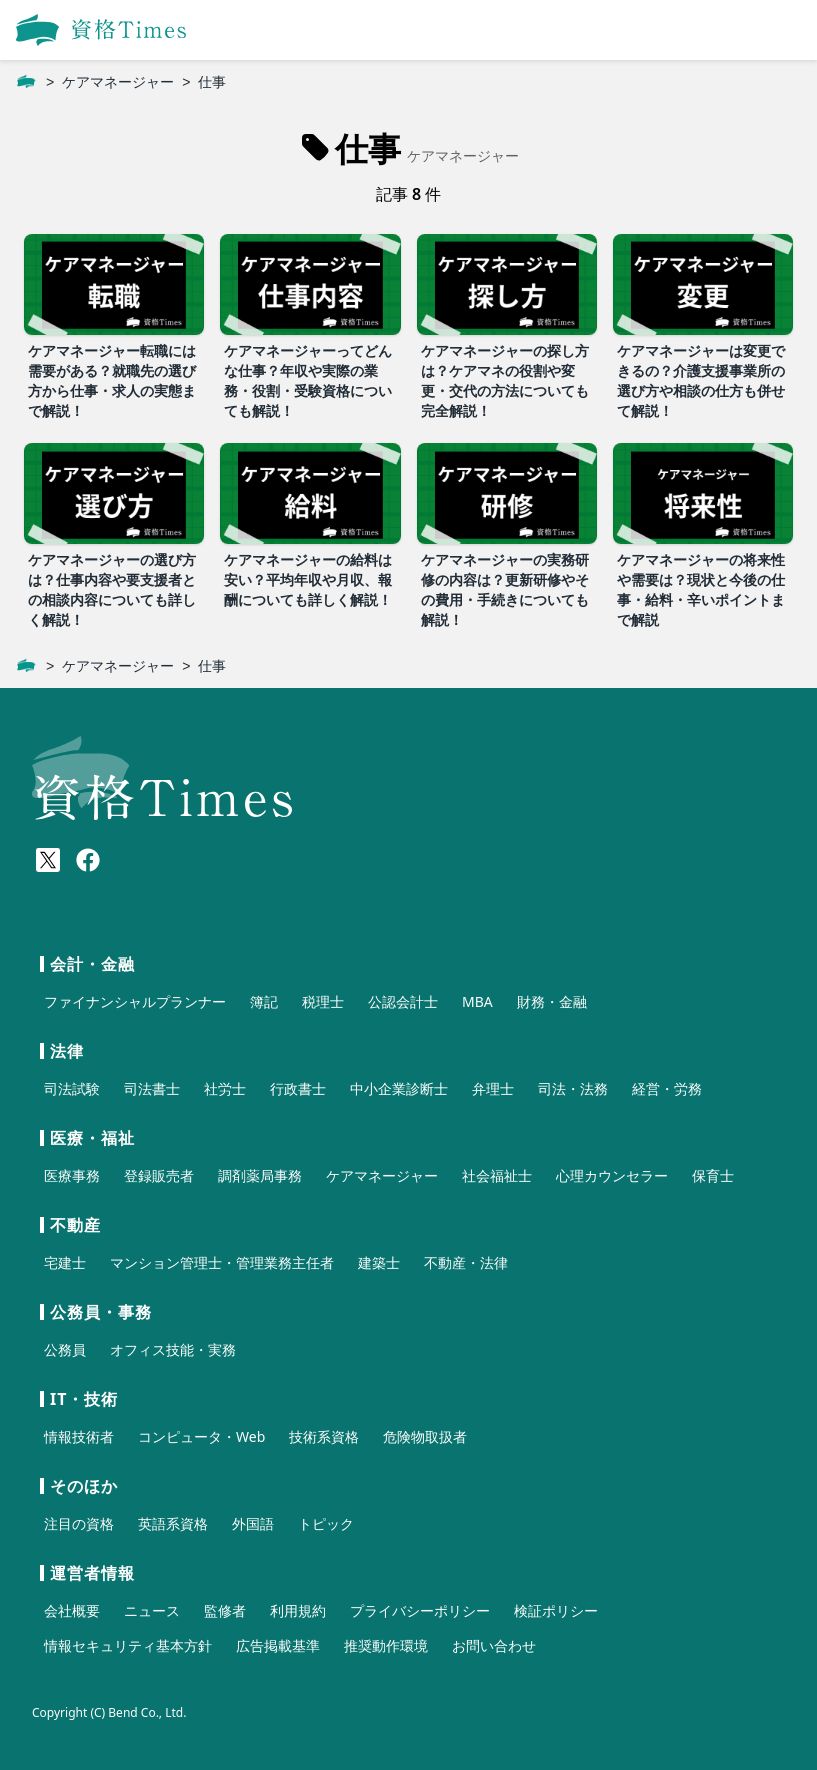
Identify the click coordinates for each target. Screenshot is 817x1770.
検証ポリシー (556, 1610)
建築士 (379, 1262)
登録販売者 (159, 1175)
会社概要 (72, 1610)
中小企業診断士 (399, 1088)
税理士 (323, 1001)
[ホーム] (26, 82)
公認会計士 (403, 1001)
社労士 (225, 1088)
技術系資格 (324, 1436)
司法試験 (72, 1088)
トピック (326, 1523)
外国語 (253, 1523)
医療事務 (72, 1175)
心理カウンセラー (612, 1175)
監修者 (225, 1610)
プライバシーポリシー (420, 1610)
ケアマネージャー (118, 82)
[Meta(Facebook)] (88, 860)
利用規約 (298, 1610)
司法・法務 (573, 1088)
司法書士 (152, 1088)
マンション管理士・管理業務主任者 (222, 1262)
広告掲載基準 (278, 1645)
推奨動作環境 (386, 1645)
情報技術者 (79, 1436)
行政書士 (298, 1088)
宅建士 (65, 1262)
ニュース (152, 1610)
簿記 (264, 1001)
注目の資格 (79, 1523)
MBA (477, 1001)
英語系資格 (173, 1523)
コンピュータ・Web (201, 1436)
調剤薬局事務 (260, 1175)
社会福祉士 (497, 1175)
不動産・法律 (466, 1262)
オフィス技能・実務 (173, 1349)
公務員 (65, 1349)
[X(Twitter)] (48, 860)
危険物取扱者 (425, 1436)
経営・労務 (667, 1088)
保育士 (713, 1175)
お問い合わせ (494, 1645)
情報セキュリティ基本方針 (128, 1645)
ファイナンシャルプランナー (135, 1001)
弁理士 (493, 1088)
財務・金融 (552, 1001)
